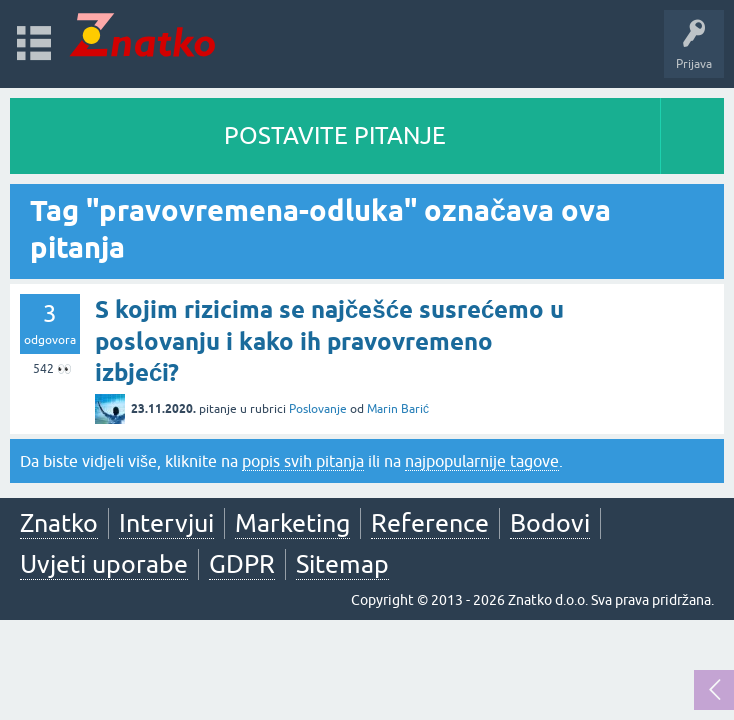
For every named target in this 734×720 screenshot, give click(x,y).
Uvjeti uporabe (104, 564)
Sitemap (342, 564)
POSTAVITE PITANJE (335, 135)
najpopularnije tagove (482, 461)
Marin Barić (398, 409)
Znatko (59, 523)
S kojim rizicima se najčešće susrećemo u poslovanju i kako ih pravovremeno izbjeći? (329, 340)
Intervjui (166, 523)
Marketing (292, 523)
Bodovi (550, 523)
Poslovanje (318, 409)
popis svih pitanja (303, 461)
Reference (430, 523)
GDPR (242, 564)
